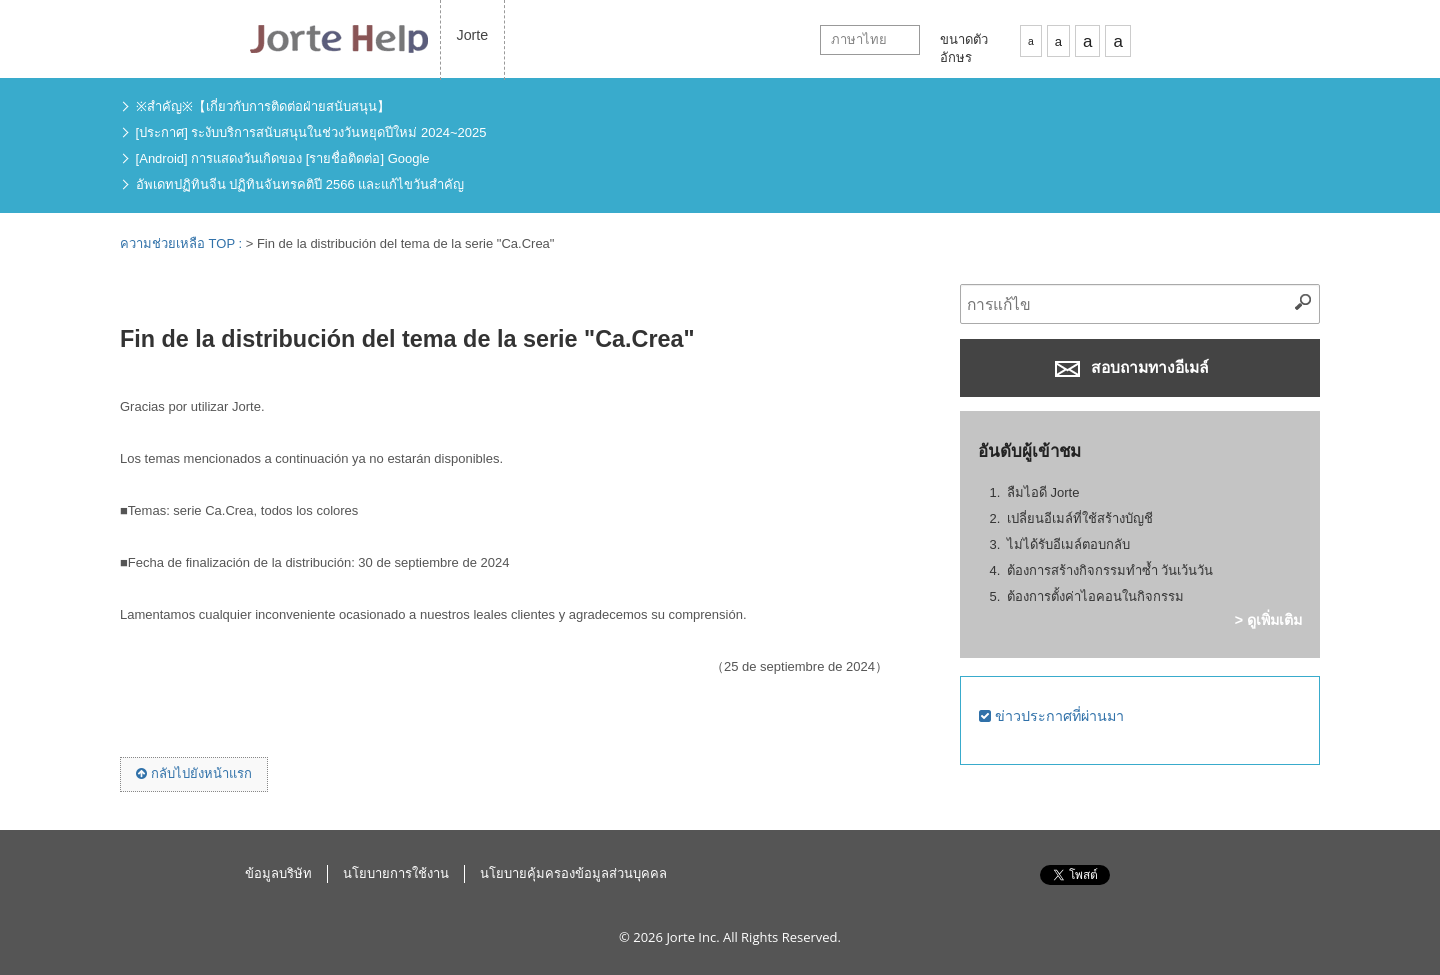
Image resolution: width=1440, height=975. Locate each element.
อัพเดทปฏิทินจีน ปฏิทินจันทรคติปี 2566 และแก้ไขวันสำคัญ (300, 184)
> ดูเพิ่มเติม (1268, 620)
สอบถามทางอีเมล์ (1132, 368)
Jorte (473, 35)
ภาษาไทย (859, 39)
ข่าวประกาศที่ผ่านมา (1051, 716)
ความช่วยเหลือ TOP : (183, 243)
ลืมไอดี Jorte (1043, 492)
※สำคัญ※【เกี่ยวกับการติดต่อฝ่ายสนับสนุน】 (263, 106)
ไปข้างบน (1199, 896)
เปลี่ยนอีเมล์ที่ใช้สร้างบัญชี (1080, 518)
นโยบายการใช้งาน (396, 873)
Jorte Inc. (692, 937)
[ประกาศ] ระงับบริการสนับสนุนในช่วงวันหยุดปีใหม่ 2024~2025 (311, 132)
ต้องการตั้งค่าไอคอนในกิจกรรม (1095, 596)
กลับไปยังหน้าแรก (194, 773)
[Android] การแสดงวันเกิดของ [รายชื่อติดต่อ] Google (283, 158)
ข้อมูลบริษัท (278, 873)
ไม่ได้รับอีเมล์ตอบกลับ (1068, 544)
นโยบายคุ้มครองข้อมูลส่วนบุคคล (573, 873)
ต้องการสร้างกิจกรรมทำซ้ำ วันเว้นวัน (1110, 570)
